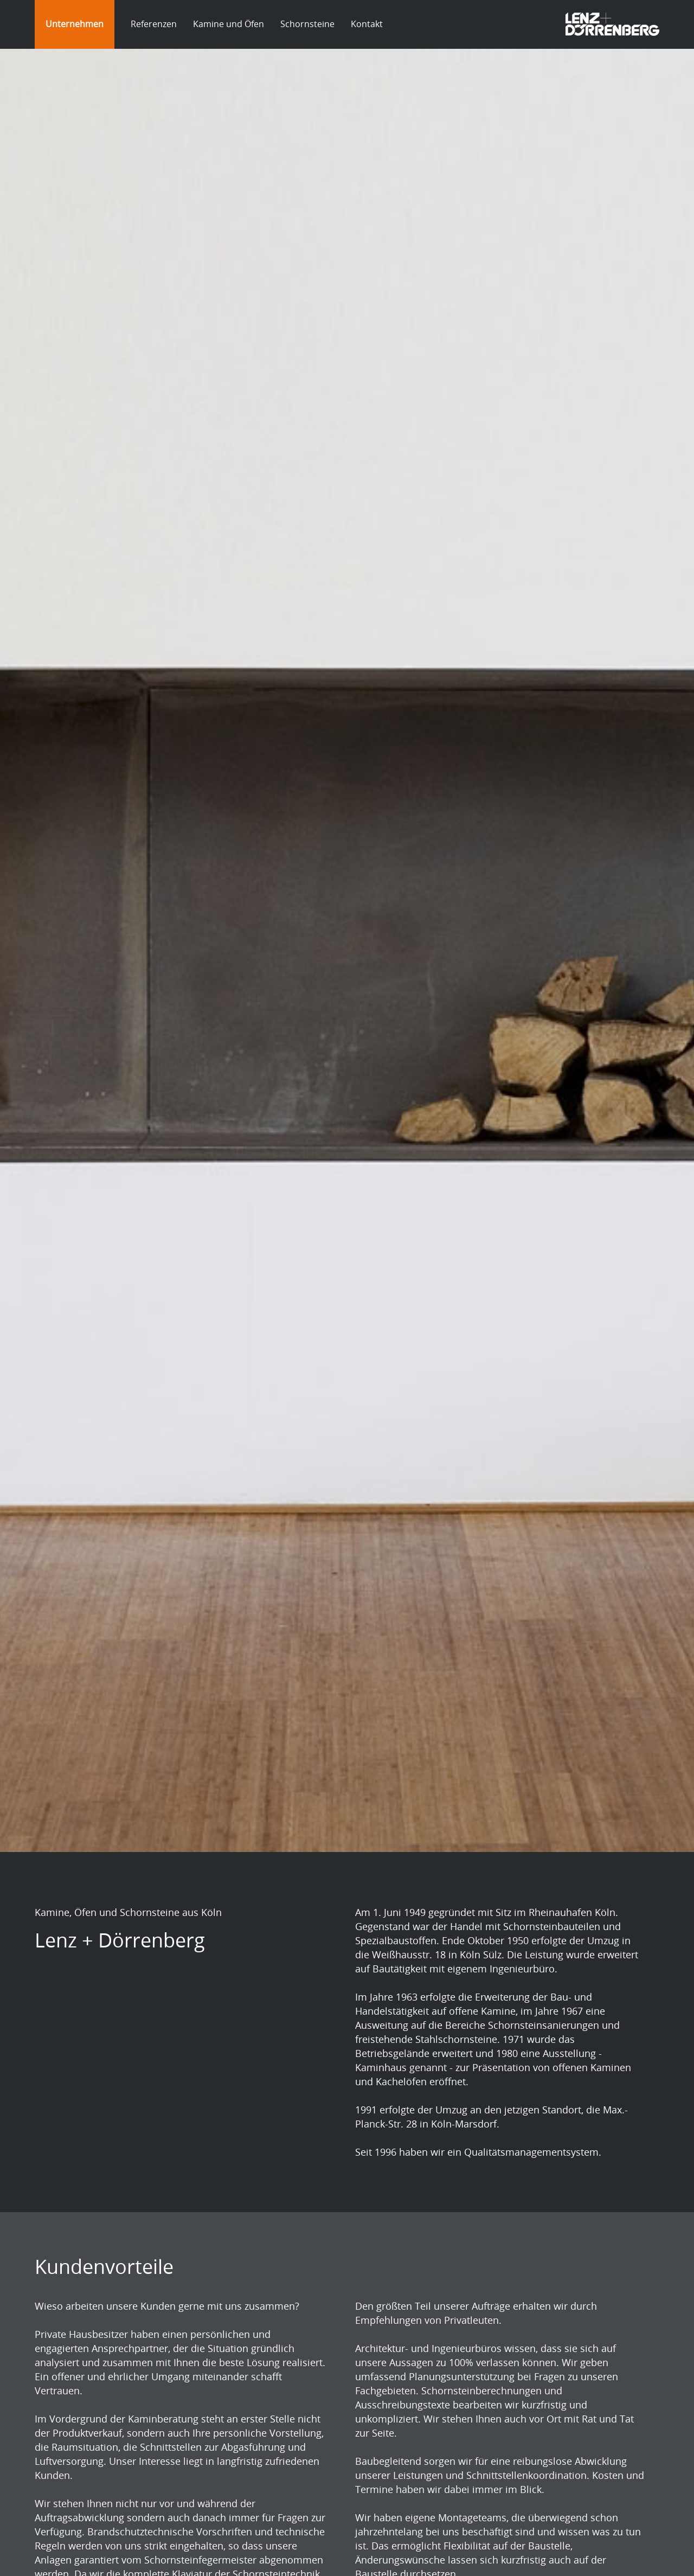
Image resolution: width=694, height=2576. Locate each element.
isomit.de (67, 2155)
